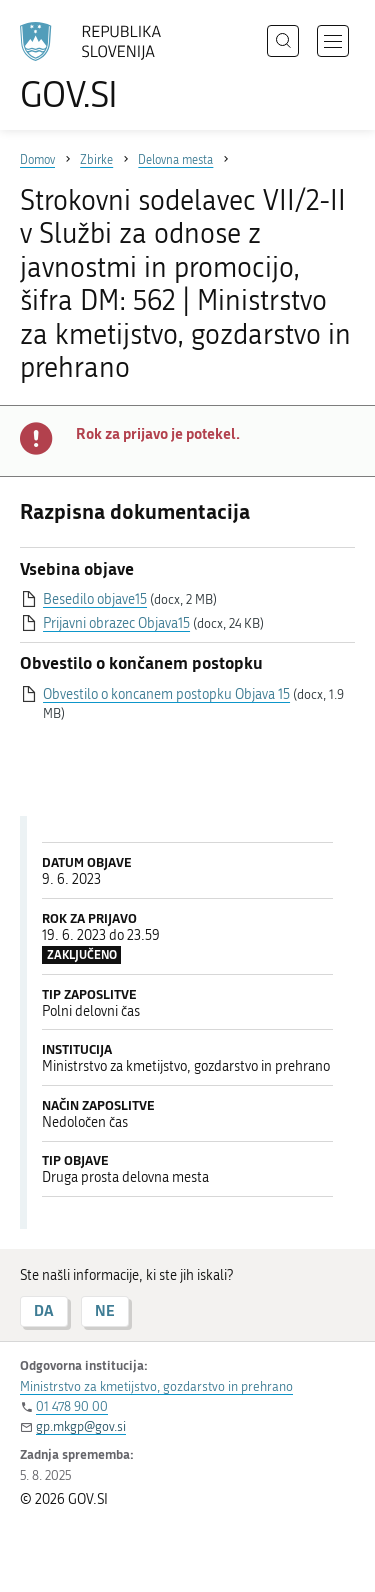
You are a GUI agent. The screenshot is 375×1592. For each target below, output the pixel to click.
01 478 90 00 (72, 1406)
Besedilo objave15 (95, 599)
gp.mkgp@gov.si (81, 1426)
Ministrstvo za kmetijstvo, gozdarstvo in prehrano (156, 1386)
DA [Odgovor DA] (44, 1310)
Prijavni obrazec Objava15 (116, 623)
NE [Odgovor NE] (105, 1310)
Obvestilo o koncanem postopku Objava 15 (166, 694)
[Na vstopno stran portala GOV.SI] (100, 67)
